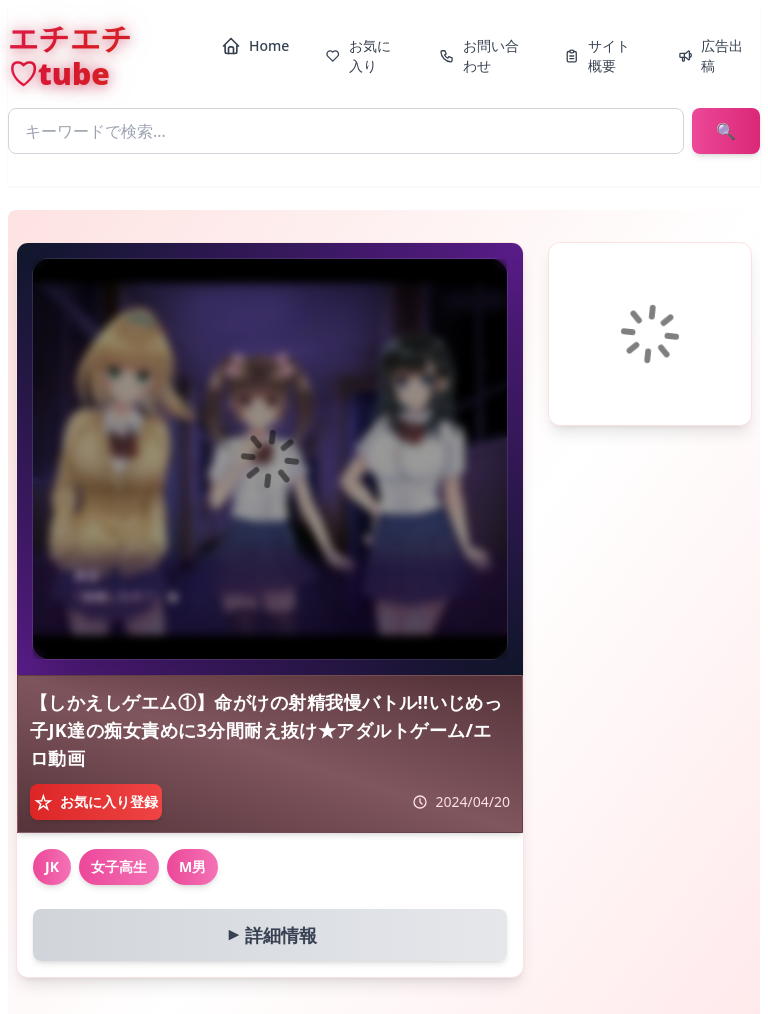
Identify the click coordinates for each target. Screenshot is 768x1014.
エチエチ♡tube (70, 56)
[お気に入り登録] (96, 802)
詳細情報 (268, 935)
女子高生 (119, 866)
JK (52, 866)
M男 (192, 866)
